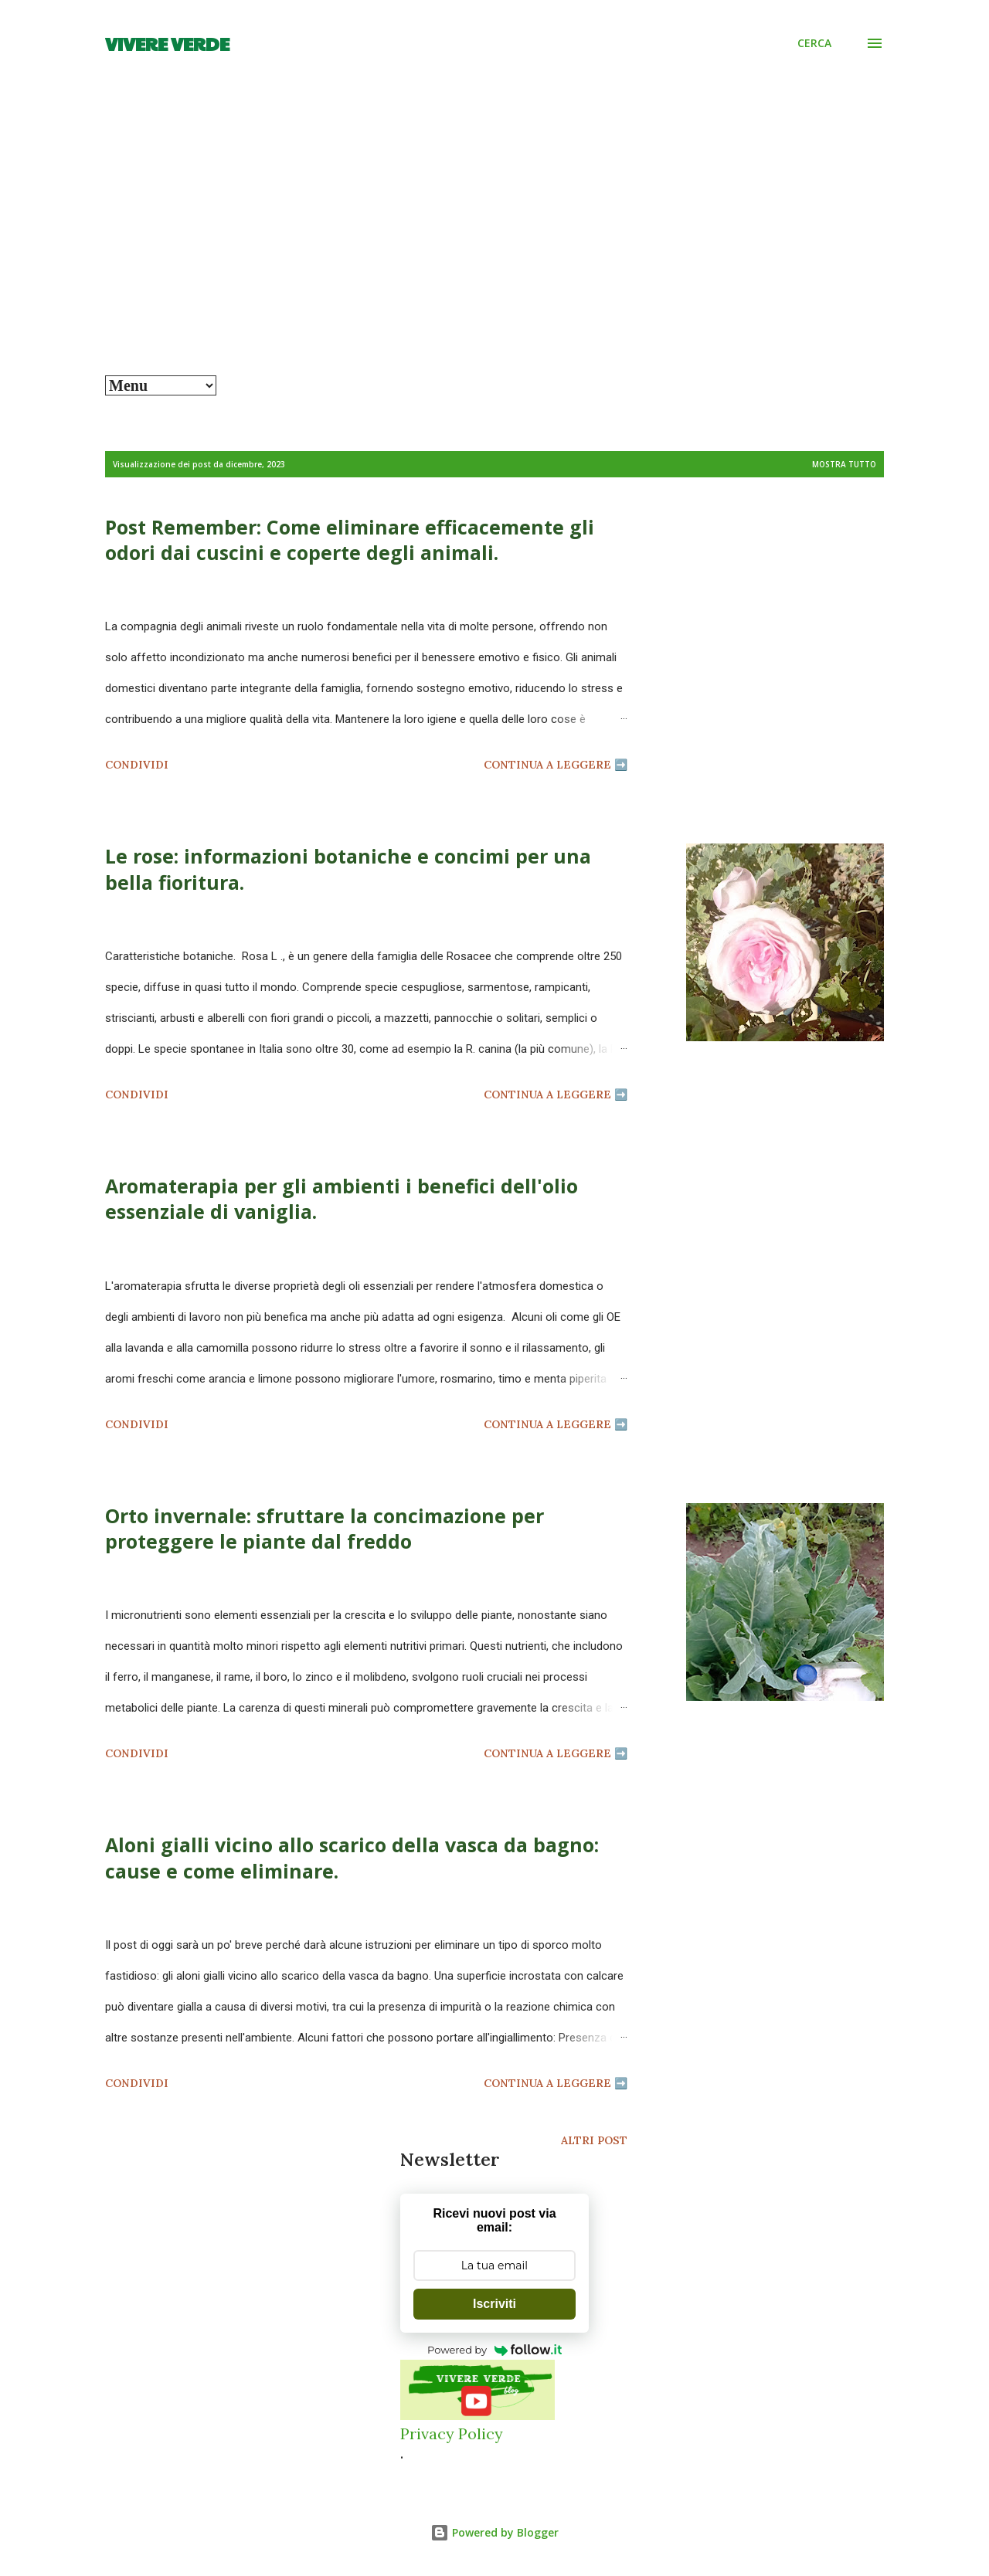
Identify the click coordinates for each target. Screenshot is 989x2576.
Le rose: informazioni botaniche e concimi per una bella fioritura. (348, 868)
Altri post (594, 2140)
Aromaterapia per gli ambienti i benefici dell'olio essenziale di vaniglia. (341, 1198)
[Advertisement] (494, 259)
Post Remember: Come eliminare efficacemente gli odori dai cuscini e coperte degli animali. (349, 539)
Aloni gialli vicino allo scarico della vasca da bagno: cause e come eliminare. (352, 1857)
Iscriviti (494, 2303)
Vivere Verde (167, 43)
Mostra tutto (844, 464)
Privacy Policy (451, 2433)
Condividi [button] (136, 765)
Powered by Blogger (494, 2532)
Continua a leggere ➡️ (555, 765)
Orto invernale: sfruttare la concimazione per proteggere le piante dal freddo (324, 1528)
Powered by (494, 2350)
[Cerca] (814, 43)
